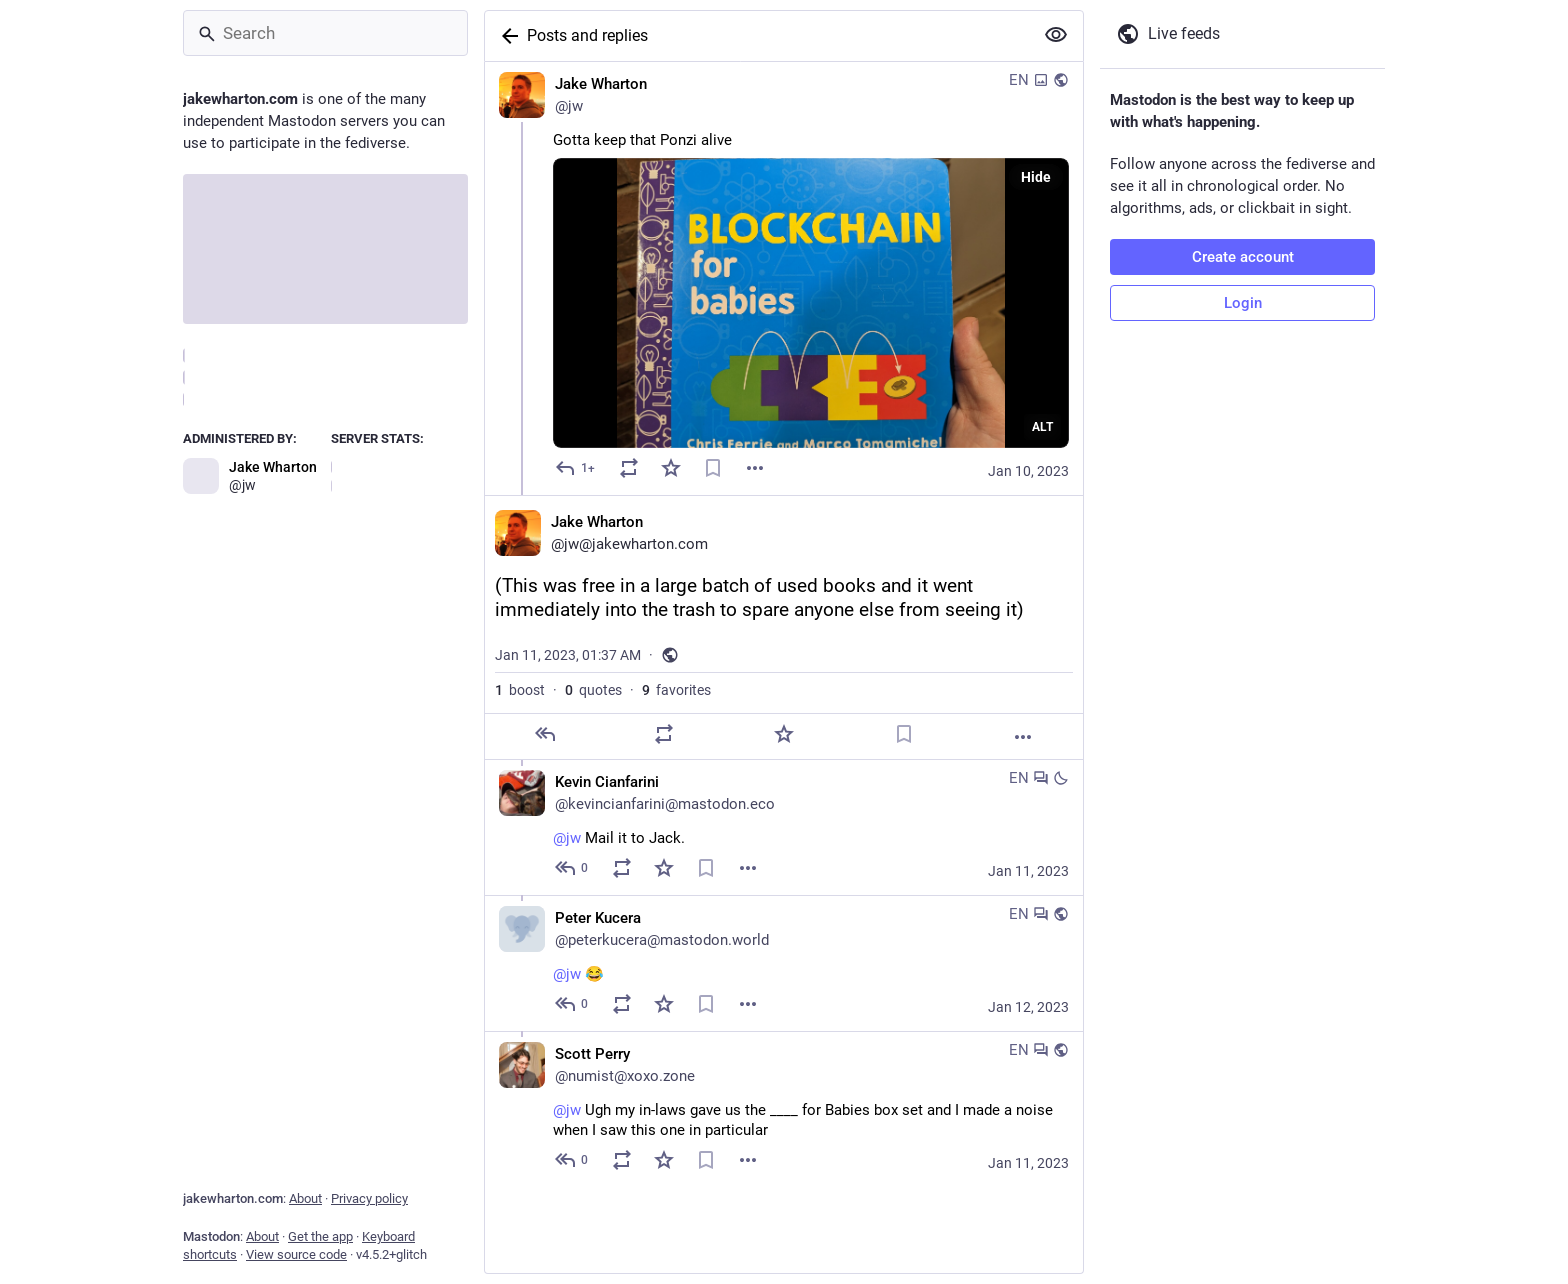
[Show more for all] (1056, 35)
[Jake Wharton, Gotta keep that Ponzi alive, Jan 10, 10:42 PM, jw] (784, 278)
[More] (1023, 737)
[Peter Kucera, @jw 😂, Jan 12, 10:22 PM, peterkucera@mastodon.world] (784, 963)
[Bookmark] (713, 468)
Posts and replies (587, 35)
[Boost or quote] (629, 468)
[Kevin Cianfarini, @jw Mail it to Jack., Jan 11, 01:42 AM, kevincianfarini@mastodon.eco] (784, 827)
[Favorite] (671, 468)
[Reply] (576, 468)
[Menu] (755, 468)
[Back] (506, 36)
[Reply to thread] (572, 868)
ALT (1042, 427)
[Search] (325, 33)
